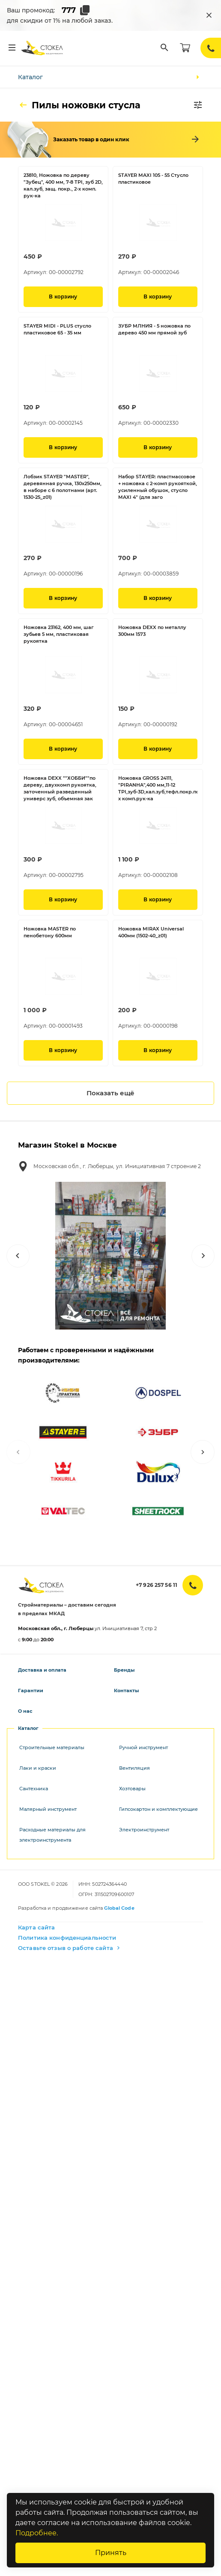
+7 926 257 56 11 (156, 1585)
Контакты (126, 1690)
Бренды (124, 1670)
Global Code (119, 1908)
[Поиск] (164, 48)
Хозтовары (132, 1789)
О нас (25, 1711)
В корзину (63, 296)
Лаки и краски (37, 1768)
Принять (110, 2553)
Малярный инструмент (48, 1809)
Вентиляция (134, 1768)
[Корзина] (185, 48)
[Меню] (12, 48)
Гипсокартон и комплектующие (158, 1809)
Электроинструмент (144, 1830)
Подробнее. (36, 2533)
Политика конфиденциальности (67, 1937)
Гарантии (30, 1690)
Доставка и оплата (42, 1670)
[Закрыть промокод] (209, 15)
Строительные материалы (51, 1747)
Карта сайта (36, 1927)
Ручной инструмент (143, 1747)
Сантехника (33, 1789)
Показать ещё (110, 1093)
